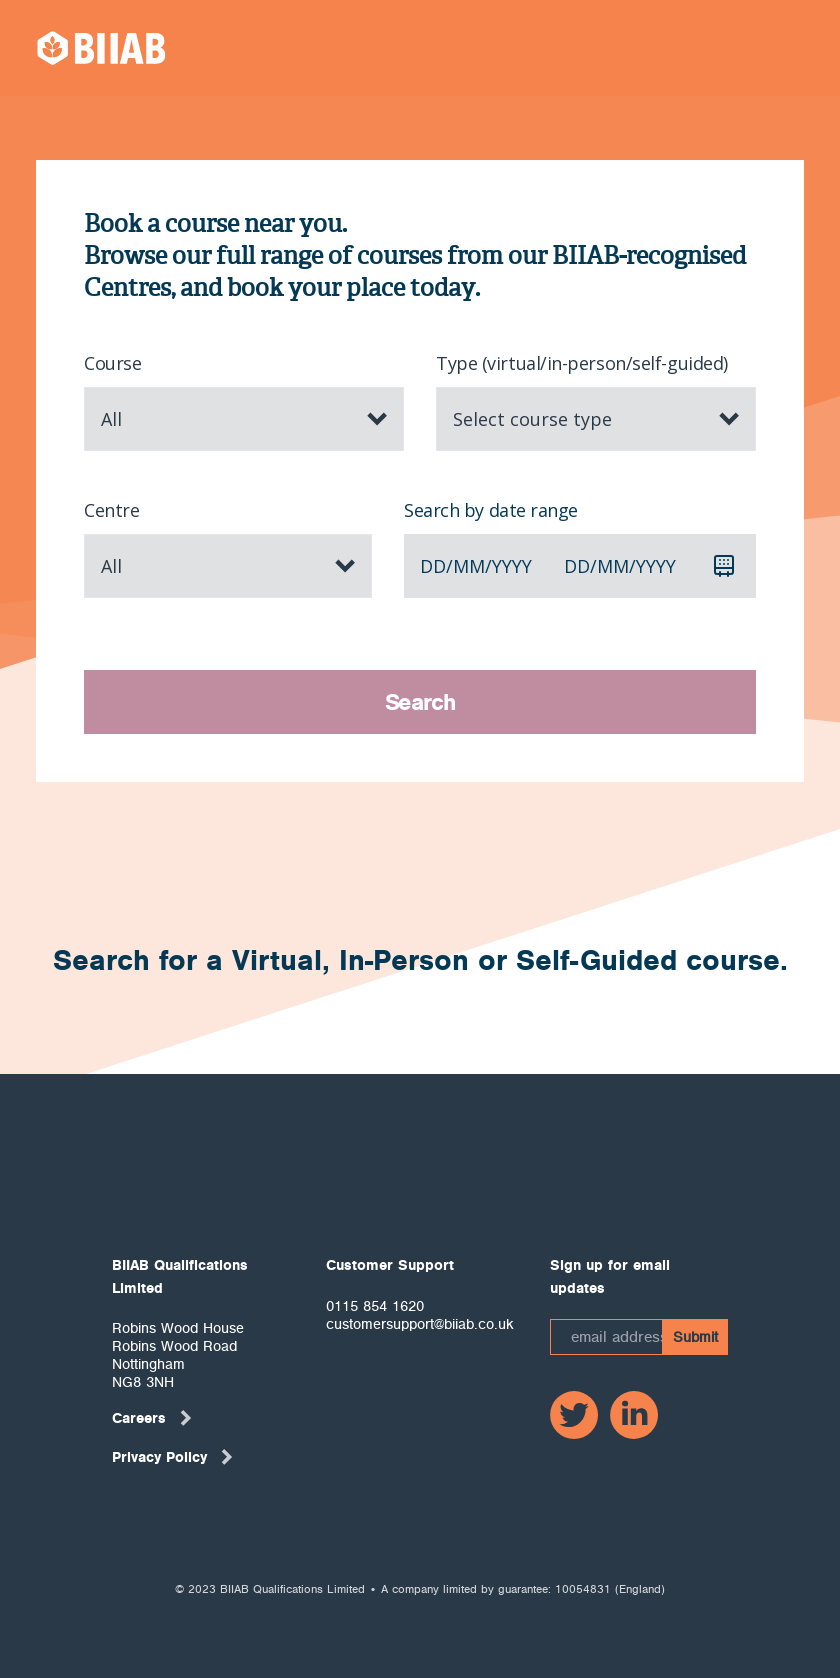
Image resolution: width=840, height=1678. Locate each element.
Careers (153, 1418)
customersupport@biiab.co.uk (420, 1324)
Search (420, 702)
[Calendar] (724, 566)
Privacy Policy (173, 1457)
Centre (111, 510)
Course (112, 363)
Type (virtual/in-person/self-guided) (582, 363)
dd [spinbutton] (433, 566)
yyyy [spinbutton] (512, 566)
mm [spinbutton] (469, 566)
